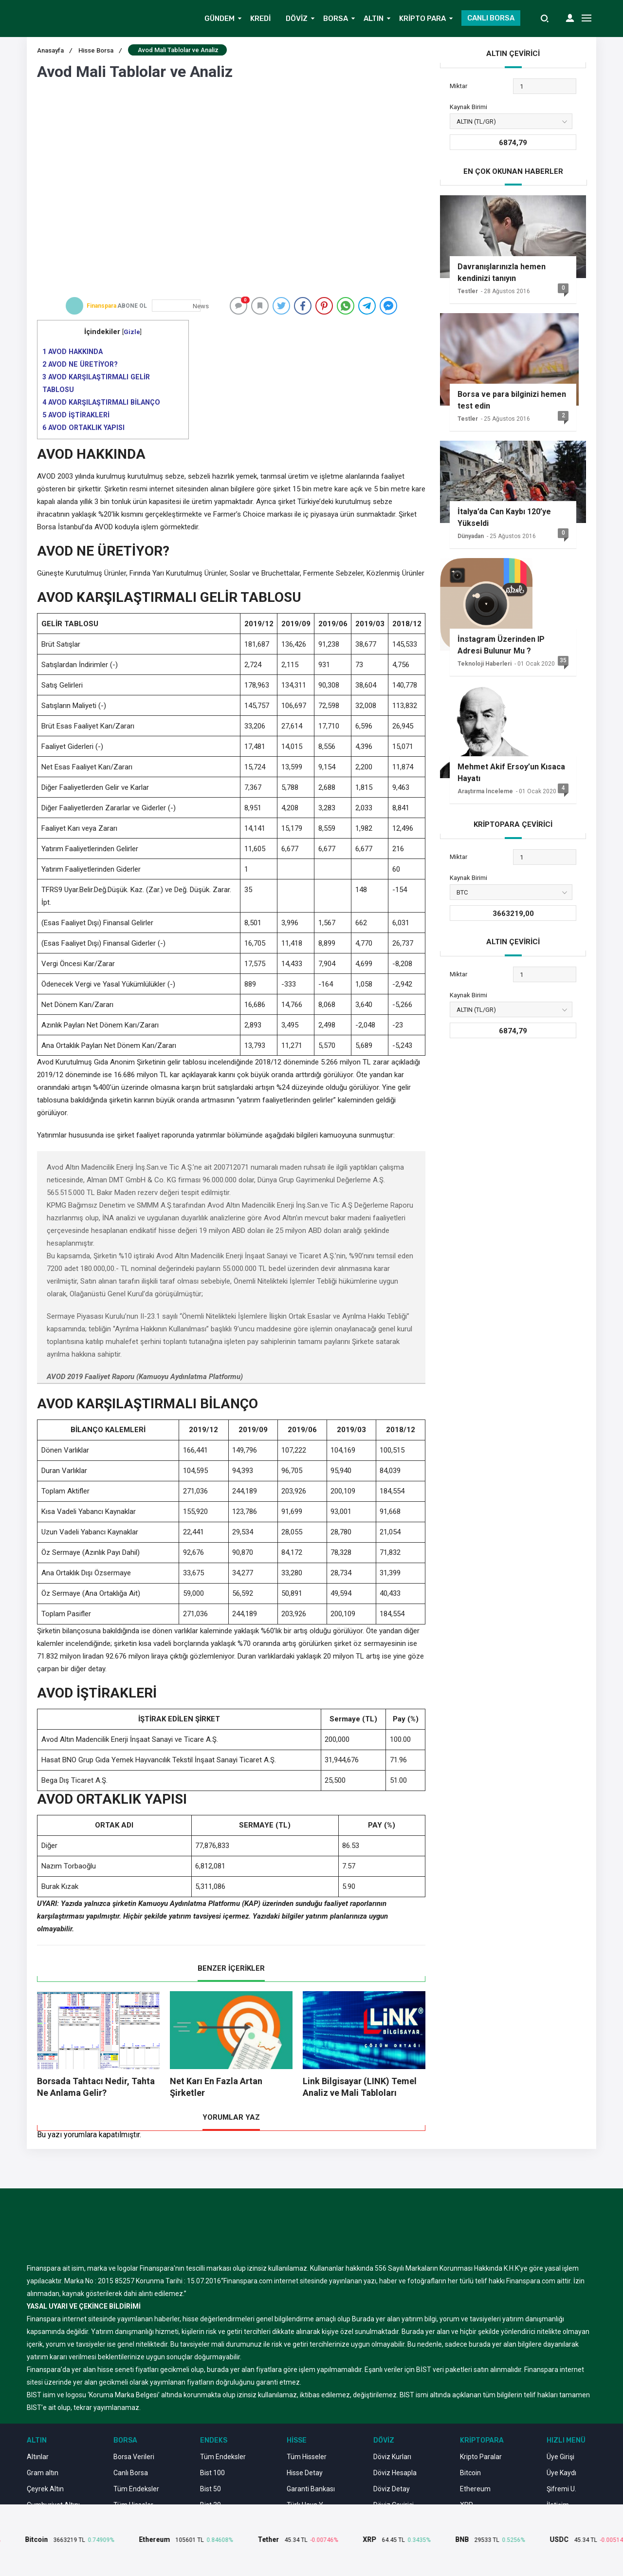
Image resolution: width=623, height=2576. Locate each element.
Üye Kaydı (561, 2472)
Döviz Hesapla (395, 2472)
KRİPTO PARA (422, 18)
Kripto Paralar (481, 2456)
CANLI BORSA (490, 18)
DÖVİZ (297, 18)
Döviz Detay (391, 2488)
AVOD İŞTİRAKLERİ (76, 415)
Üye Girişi (560, 2456)
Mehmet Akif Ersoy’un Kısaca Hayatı (511, 772)
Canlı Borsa (130, 2472)
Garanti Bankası (311, 2488)
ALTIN (374, 18)
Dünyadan (471, 536)
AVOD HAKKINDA (72, 351)
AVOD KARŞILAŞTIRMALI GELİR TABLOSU (96, 383)
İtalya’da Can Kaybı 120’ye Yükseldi (504, 517)
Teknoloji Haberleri (485, 664)
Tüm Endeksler (136, 2488)
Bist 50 (210, 2488)
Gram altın (42, 2472)
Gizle (132, 332)
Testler (468, 291)
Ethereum (475, 2488)
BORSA (335, 18)
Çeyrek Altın (45, 2488)
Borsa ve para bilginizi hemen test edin (512, 400)
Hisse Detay (305, 2472)
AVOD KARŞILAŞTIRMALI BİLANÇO (101, 402)
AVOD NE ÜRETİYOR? (80, 364)
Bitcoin (470, 2472)
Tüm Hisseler (307, 2456)
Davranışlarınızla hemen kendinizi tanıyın (502, 272)
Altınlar (38, 2456)
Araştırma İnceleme (485, 791)
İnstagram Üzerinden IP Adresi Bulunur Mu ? (501, 645)
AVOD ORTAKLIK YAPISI (83, 427)
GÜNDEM (219, 18)
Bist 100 (212, 2472)
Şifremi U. (561, 2488)
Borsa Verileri (133, 2456)
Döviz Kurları (392, 2456)
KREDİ (260, 18)
